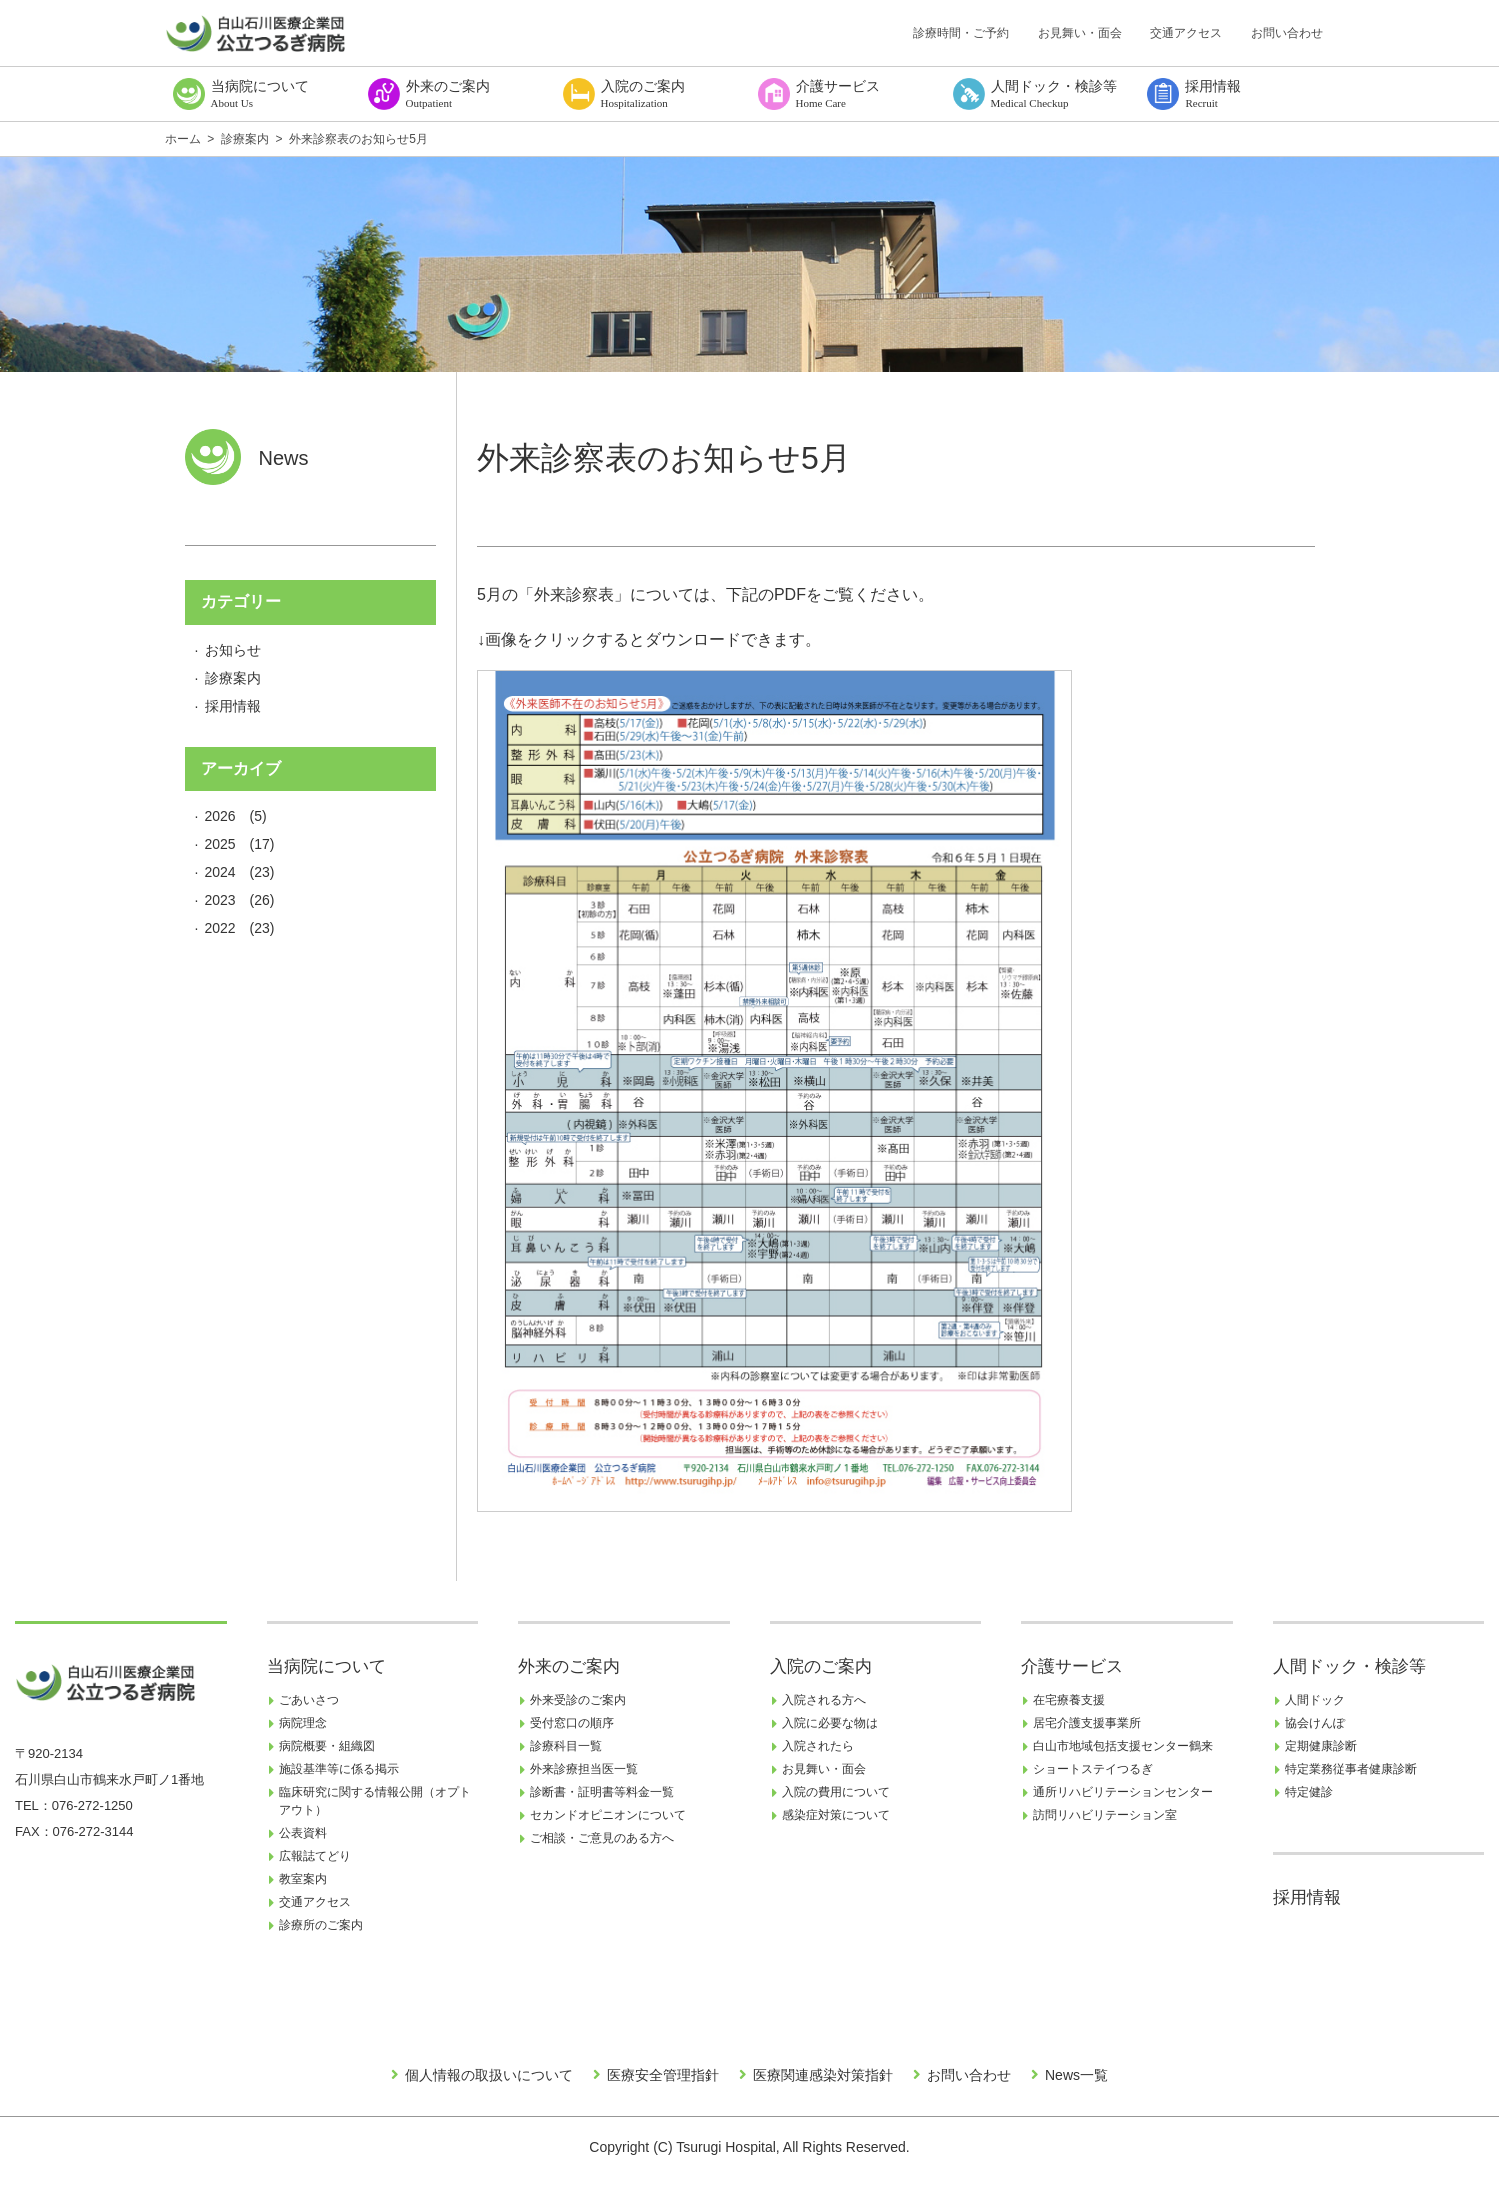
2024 (220, 872)
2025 (220, 844)
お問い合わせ (1287, 33)
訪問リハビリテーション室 (1105, 1815)
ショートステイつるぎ (1093, 1769)
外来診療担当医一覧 (584, 1769)
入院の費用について (836, 1792)
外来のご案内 (569, 1666)
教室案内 (303, 1879)
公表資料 (303, 1833)
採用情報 (233, 706)
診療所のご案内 (321, 1925)
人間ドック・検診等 (1349, 1666)
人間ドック (1315, 1700)
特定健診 (1309, 1792)
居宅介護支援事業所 (1087, 1723)
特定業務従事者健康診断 (1351, 1769)
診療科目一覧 (566, 1746)
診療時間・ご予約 (961, 33)
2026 (220, 816)
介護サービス (1072, 1666)
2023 (220, 900)
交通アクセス (1186, 33)
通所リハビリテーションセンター (1123, 1792)
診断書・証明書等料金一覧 (602, 1792)
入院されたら (818, 1746)
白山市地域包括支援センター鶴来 (1123, 1746)
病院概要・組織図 (327, 1746)
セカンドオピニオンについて (608, 1815)
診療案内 (233, 678)
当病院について (326, 1666)
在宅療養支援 (1069, 1700)
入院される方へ (824, 1700)
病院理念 (303, 1723)
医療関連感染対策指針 (823, 2075)
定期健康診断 (1321, 1746)
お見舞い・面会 (1080, 33)
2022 (220, 928)
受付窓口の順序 (572, 1723)
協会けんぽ (1315, 1723)
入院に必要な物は (830, 1723)
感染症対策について (836, 1815)
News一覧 (1076, 2075)
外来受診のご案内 (578, 1700)
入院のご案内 (821, 1666)
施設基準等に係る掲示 (339, 1769)
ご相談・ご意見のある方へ (602, 1838)
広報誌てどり (315, 1856)
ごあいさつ (309, 1700)
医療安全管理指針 (663, 2075)
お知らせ (233, 650)
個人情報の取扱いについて (489, 2075)
